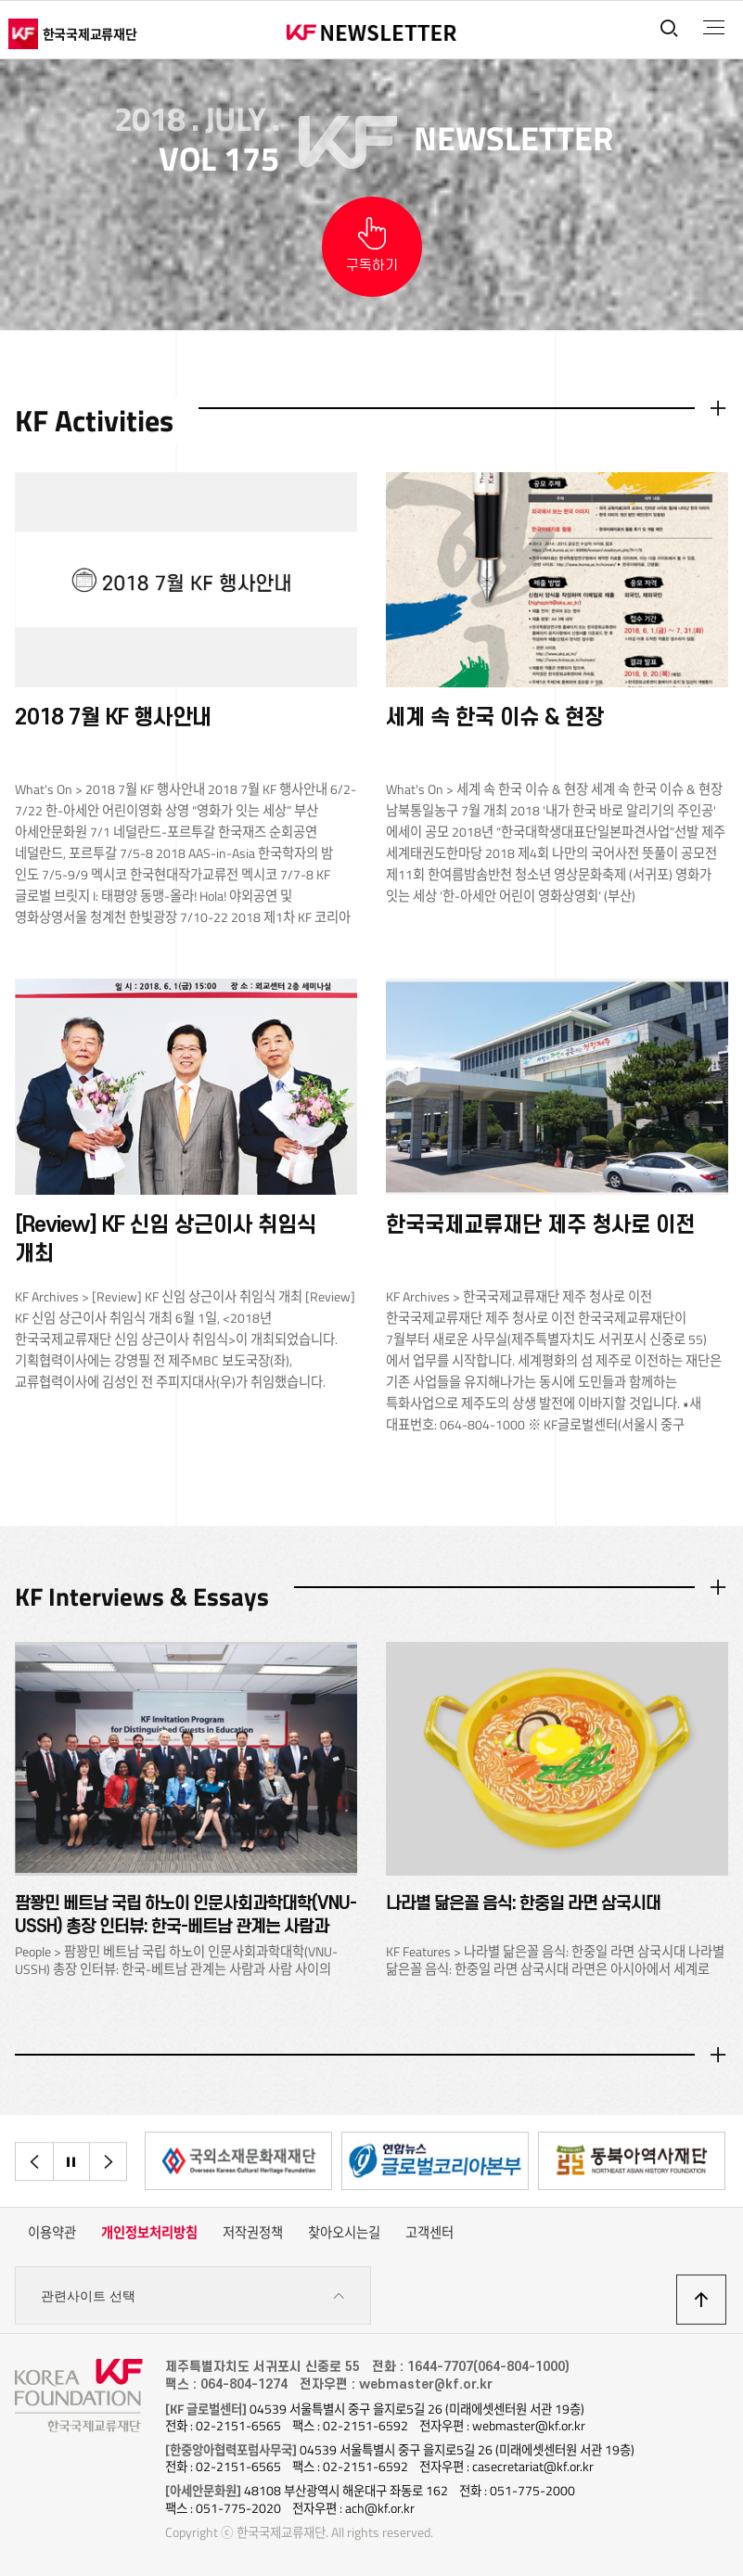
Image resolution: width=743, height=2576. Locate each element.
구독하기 (372, 266)
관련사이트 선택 (193, 2296)
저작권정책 (253, 2233)
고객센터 (429, 2233)
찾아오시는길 (344, 2233)
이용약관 (52, 2233)
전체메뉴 (713, 27)
